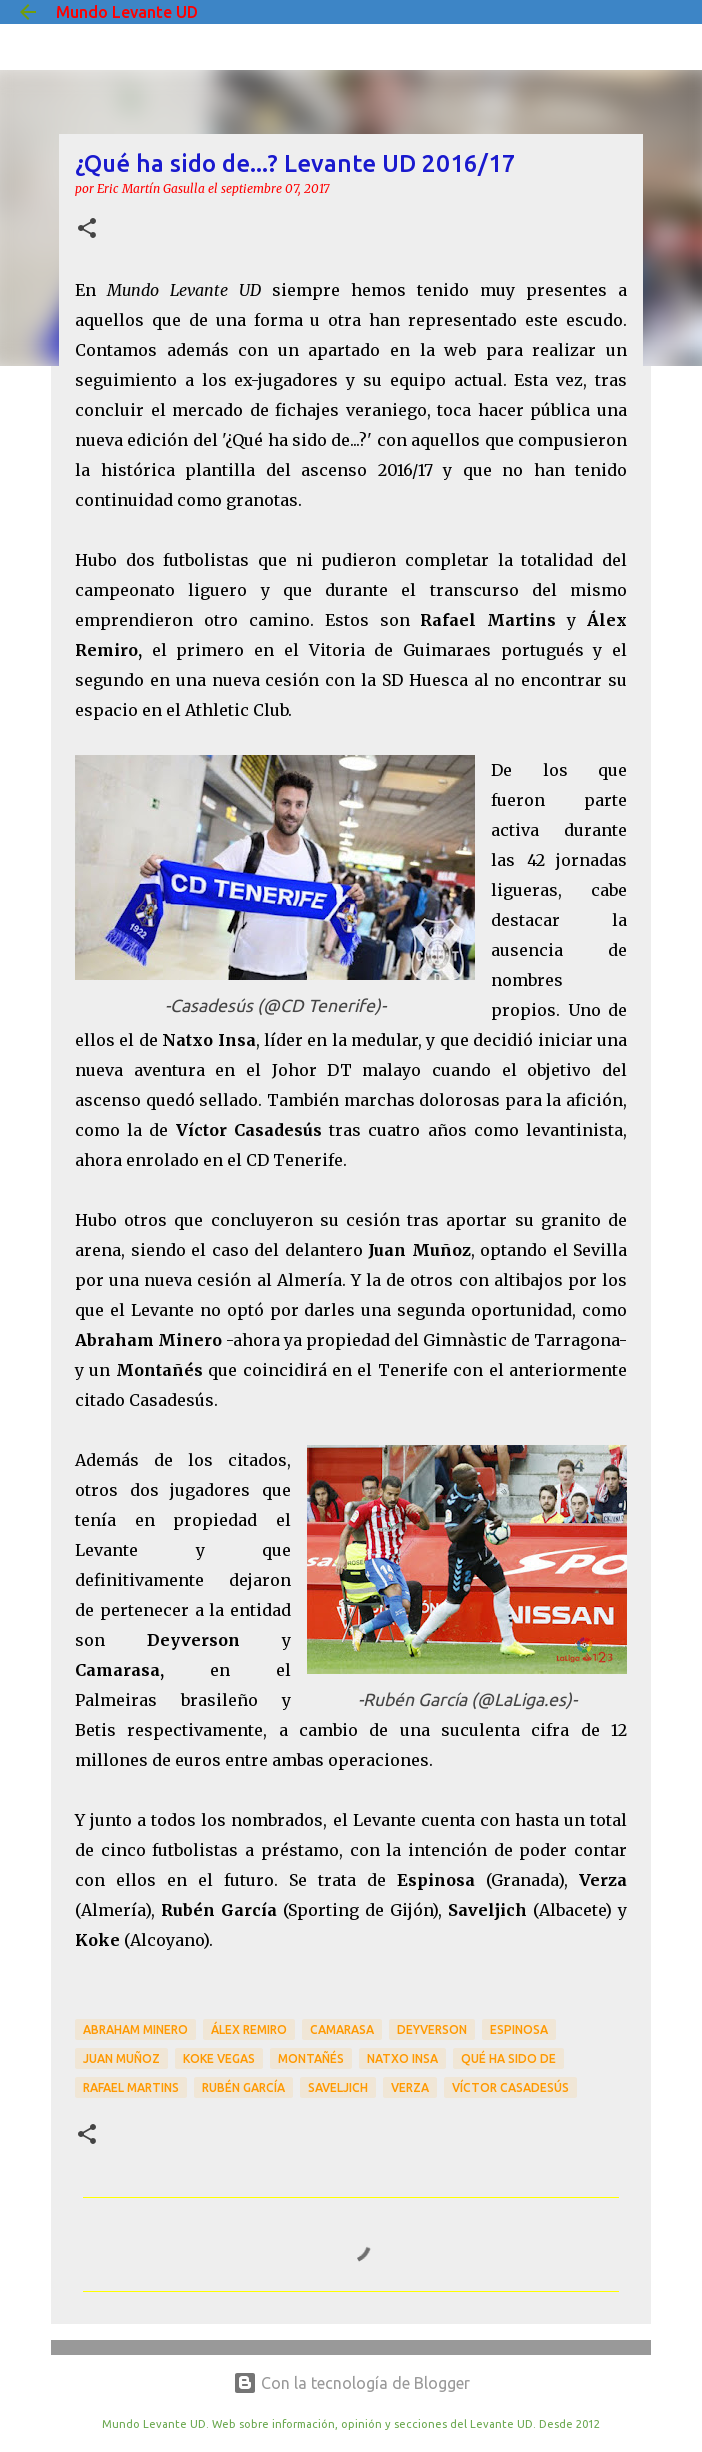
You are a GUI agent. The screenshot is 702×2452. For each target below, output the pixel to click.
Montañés (311, 2058)
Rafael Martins (131, 2087)
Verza (410, 2087)
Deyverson (432, 2029)
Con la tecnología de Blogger (351, 2383)
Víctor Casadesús (510, 2087)
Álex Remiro (249, 2029)
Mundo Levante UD (127, 12)
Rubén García (243, 2087)
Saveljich (338, 2087)
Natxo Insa (402, 2058)
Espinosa (519, 2029)
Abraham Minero (135, 2029)
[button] (87, 229)
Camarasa (342, 2029)
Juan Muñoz (121, 2058)
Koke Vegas (219, 2058)
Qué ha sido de (508, 2058)
